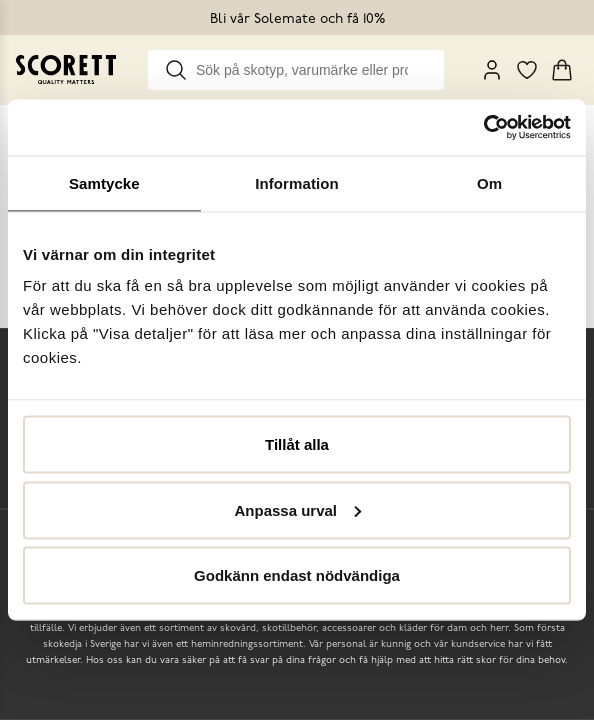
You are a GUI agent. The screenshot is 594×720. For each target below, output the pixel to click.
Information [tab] (297, 182)
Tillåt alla (297, 444)
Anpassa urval (297, 509)
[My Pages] (492, 70)
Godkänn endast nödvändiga (297, 575)
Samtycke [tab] (104, 182)
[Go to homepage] (66, 69)
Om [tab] (489, 182)
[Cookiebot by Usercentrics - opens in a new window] (483, 128)
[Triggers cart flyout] (562, 70)
